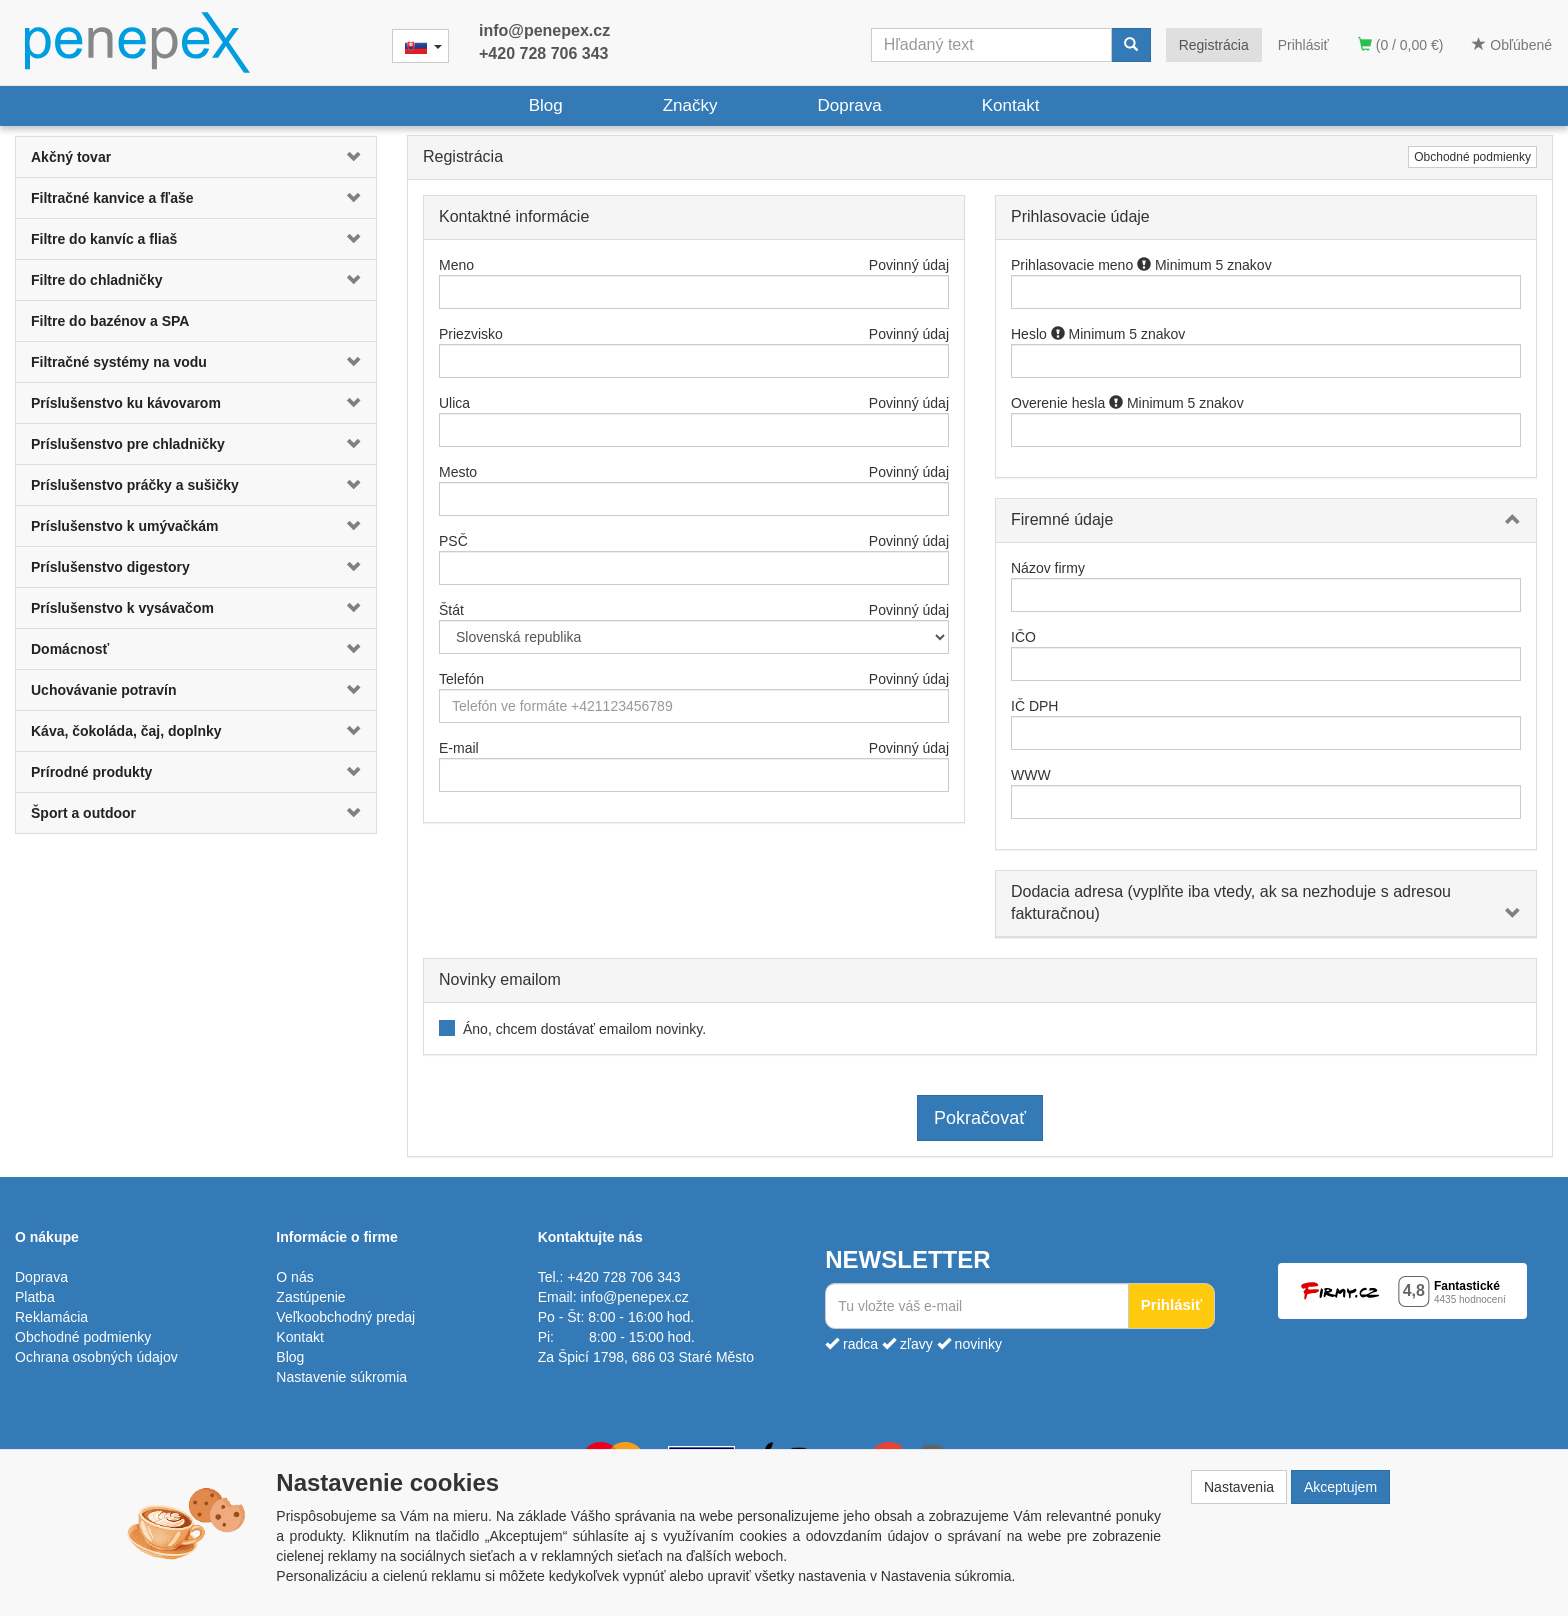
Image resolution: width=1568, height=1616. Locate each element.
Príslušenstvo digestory (110, 567)
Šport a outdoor (83, 813)
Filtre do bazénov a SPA (110, 321)
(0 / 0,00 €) (1401, 45)
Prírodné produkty (91, 772)
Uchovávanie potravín (104, 690)
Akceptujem (1340, 1487)
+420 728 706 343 (543, 53)
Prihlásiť (1303, 45)
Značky (690, 105)
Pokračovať (980, 1118)
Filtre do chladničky (96, 280)
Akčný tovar (71, 157)
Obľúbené (1512, 45)
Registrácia (1214, 45)
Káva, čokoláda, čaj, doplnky (126, 731)
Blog (546, 105)
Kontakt (1011, 105)
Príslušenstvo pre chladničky (128, 444)
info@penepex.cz (544, 30)
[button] (346, 157)
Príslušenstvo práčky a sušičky (135, 485)
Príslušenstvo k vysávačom (122, 608)
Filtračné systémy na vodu (119, 362)
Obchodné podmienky (1472, 157)
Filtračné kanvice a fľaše (112, 198)
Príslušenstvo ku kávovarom (126, 403)
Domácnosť (70, 649)
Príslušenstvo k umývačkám (125, 526)
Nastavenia (1239, 1487)
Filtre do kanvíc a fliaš (104, 239)
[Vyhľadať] (1131, 45)
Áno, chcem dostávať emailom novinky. (584, 1029)
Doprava (849, 105)
